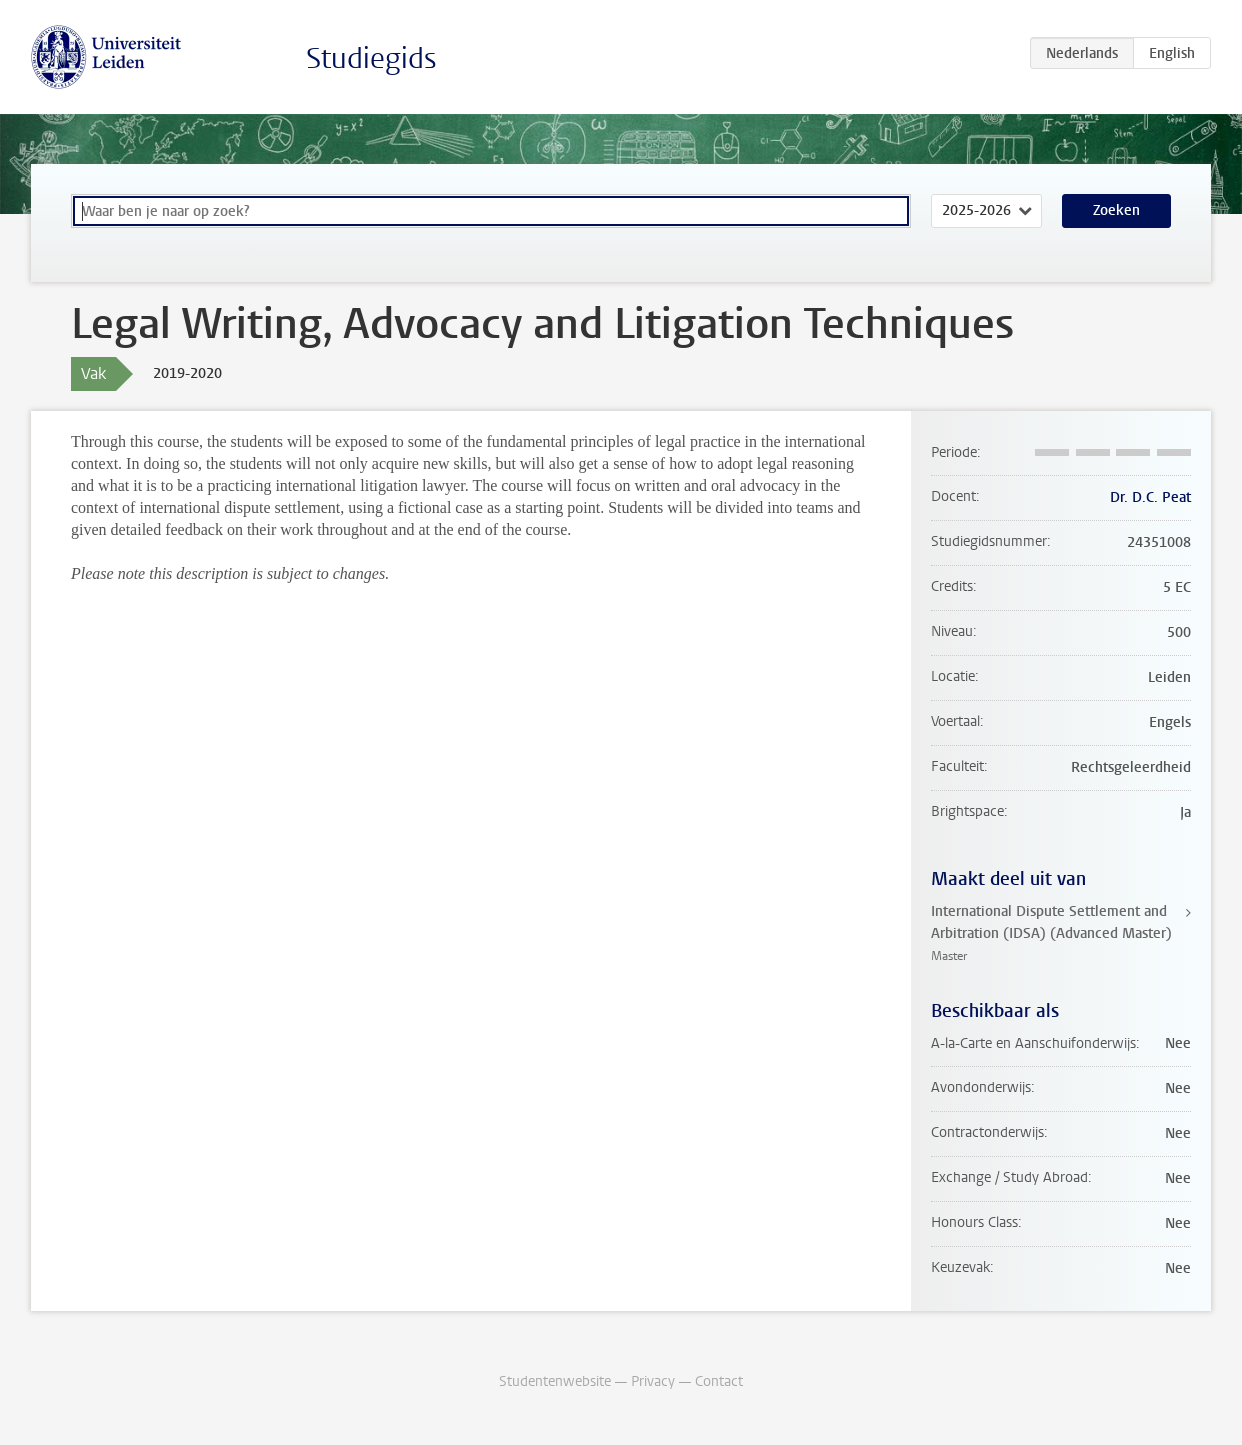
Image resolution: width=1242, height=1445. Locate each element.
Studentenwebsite (555, 1381)
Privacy (653, 1381)
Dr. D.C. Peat (1150, 497)
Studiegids (371, 58)
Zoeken (1116, 210)
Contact (719, 1381)
